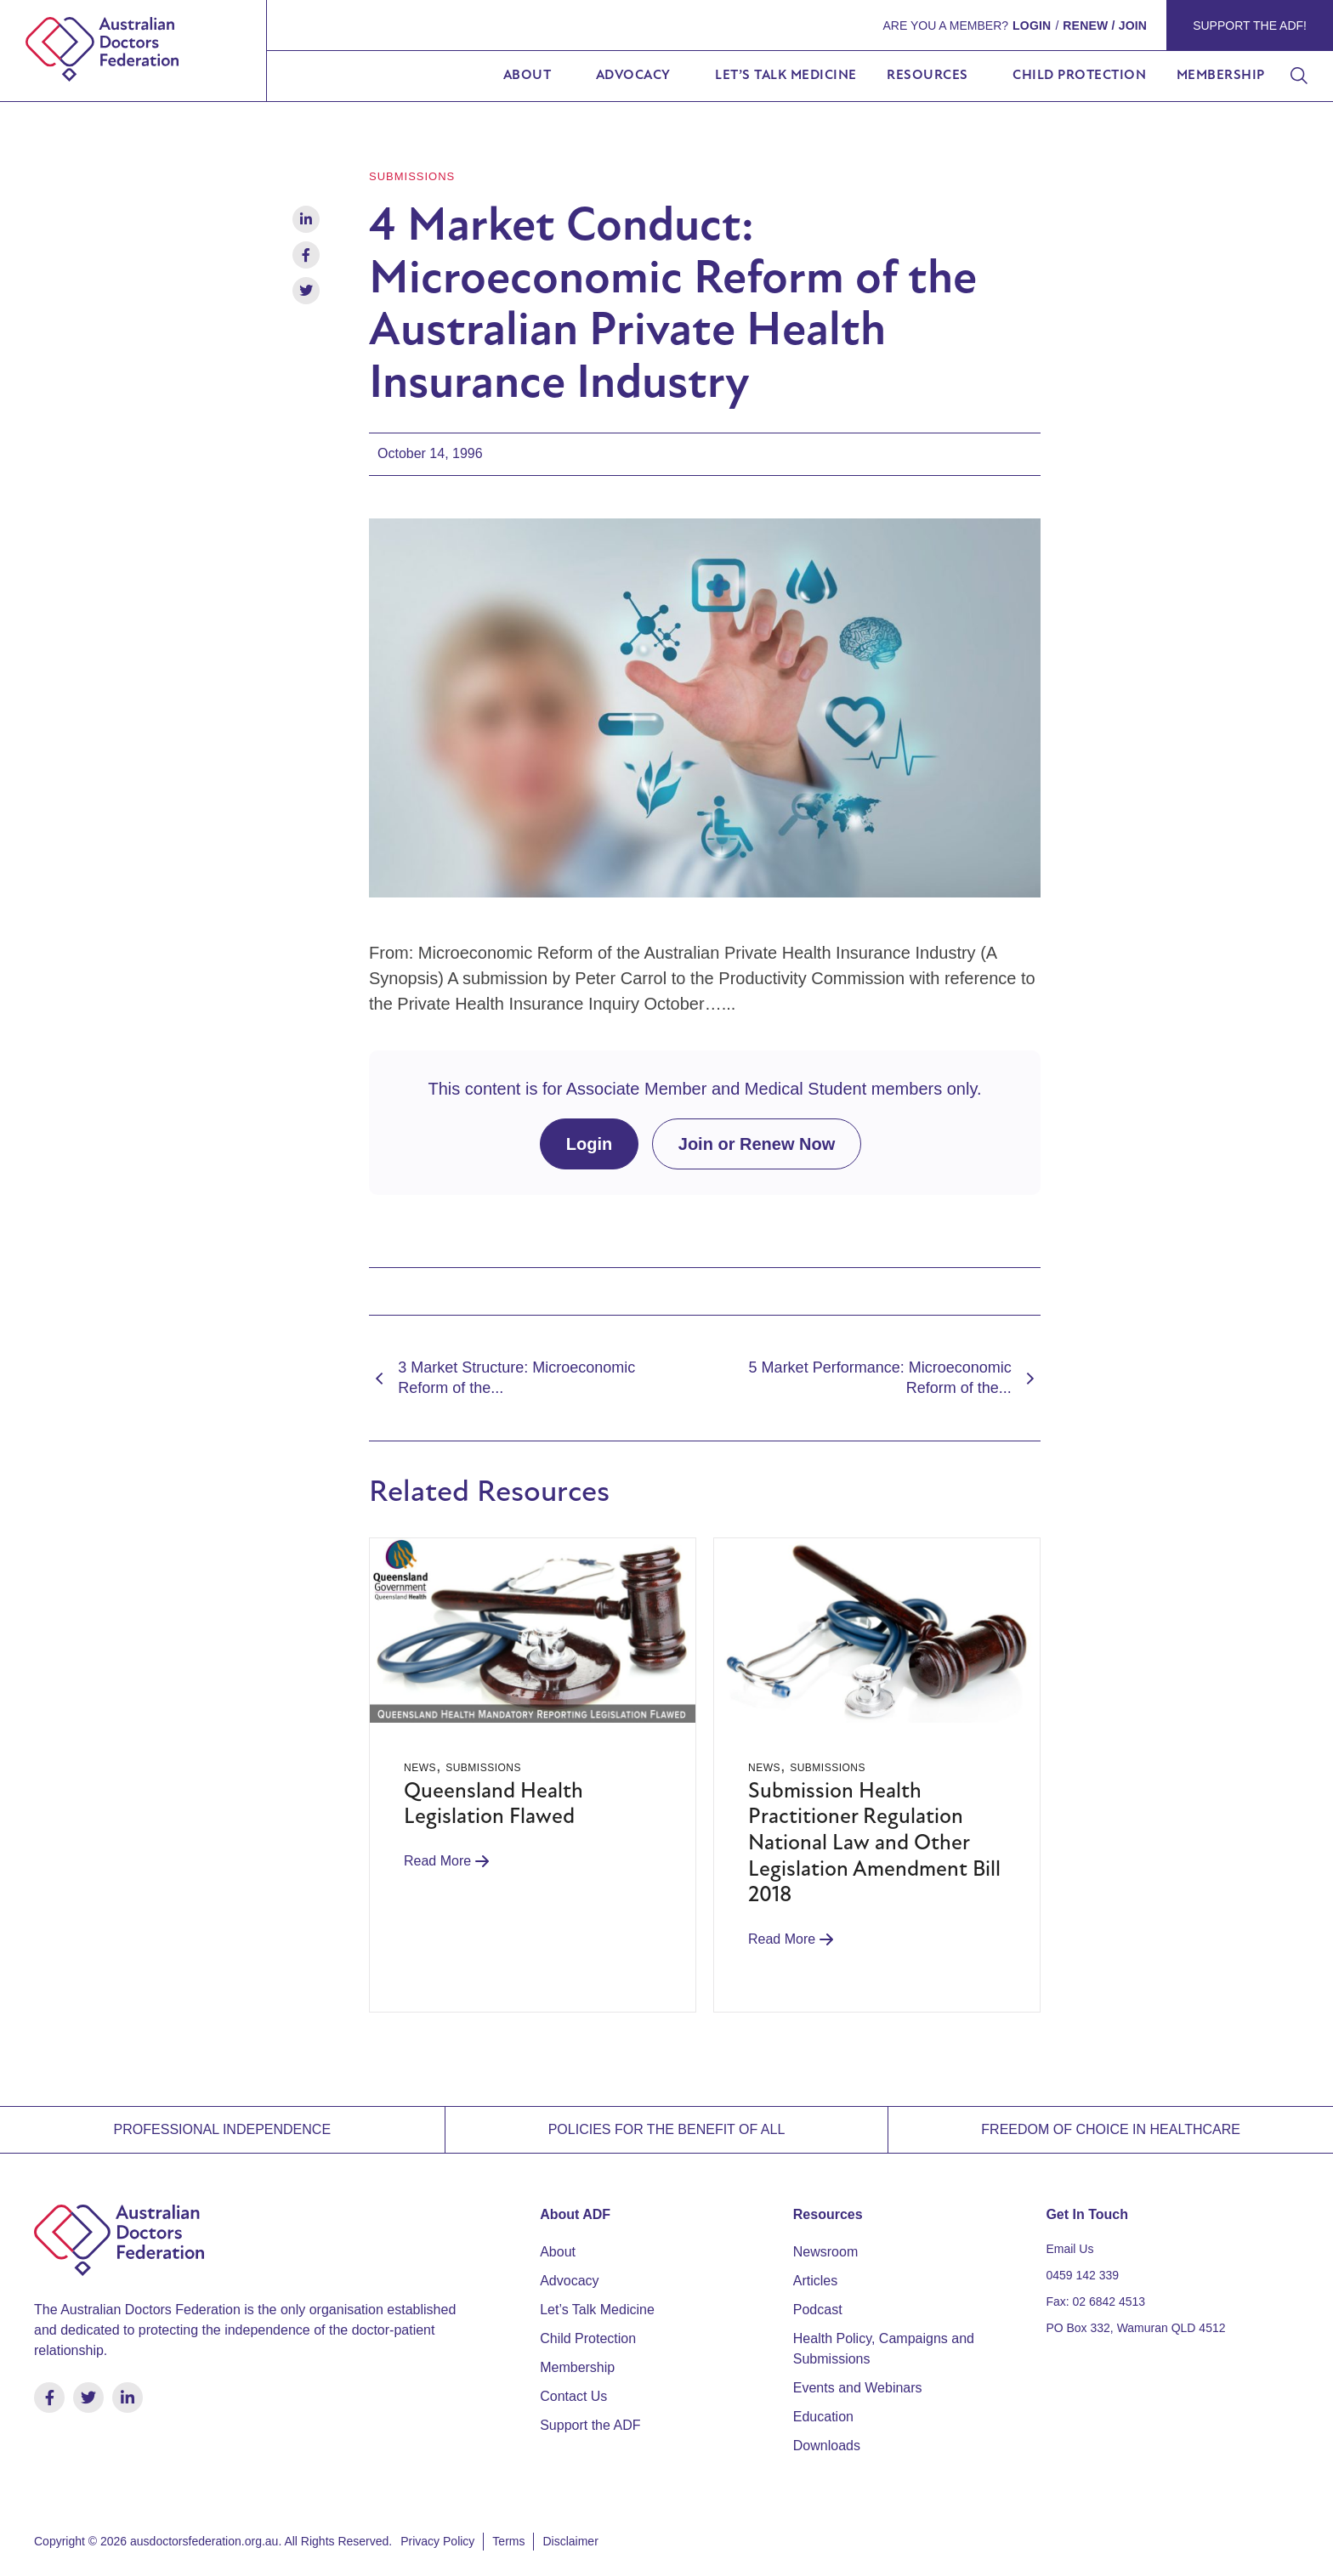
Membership (1221, 75)
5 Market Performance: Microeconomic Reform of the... (895, 1377)
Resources (927, 75)
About (527, 75)
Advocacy (633, 75)
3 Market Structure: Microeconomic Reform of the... (502, 1377)
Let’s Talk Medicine (786, 75)
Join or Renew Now (756, 1144)
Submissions (412, 176)
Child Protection (1079, 75)
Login (589, 1144)
